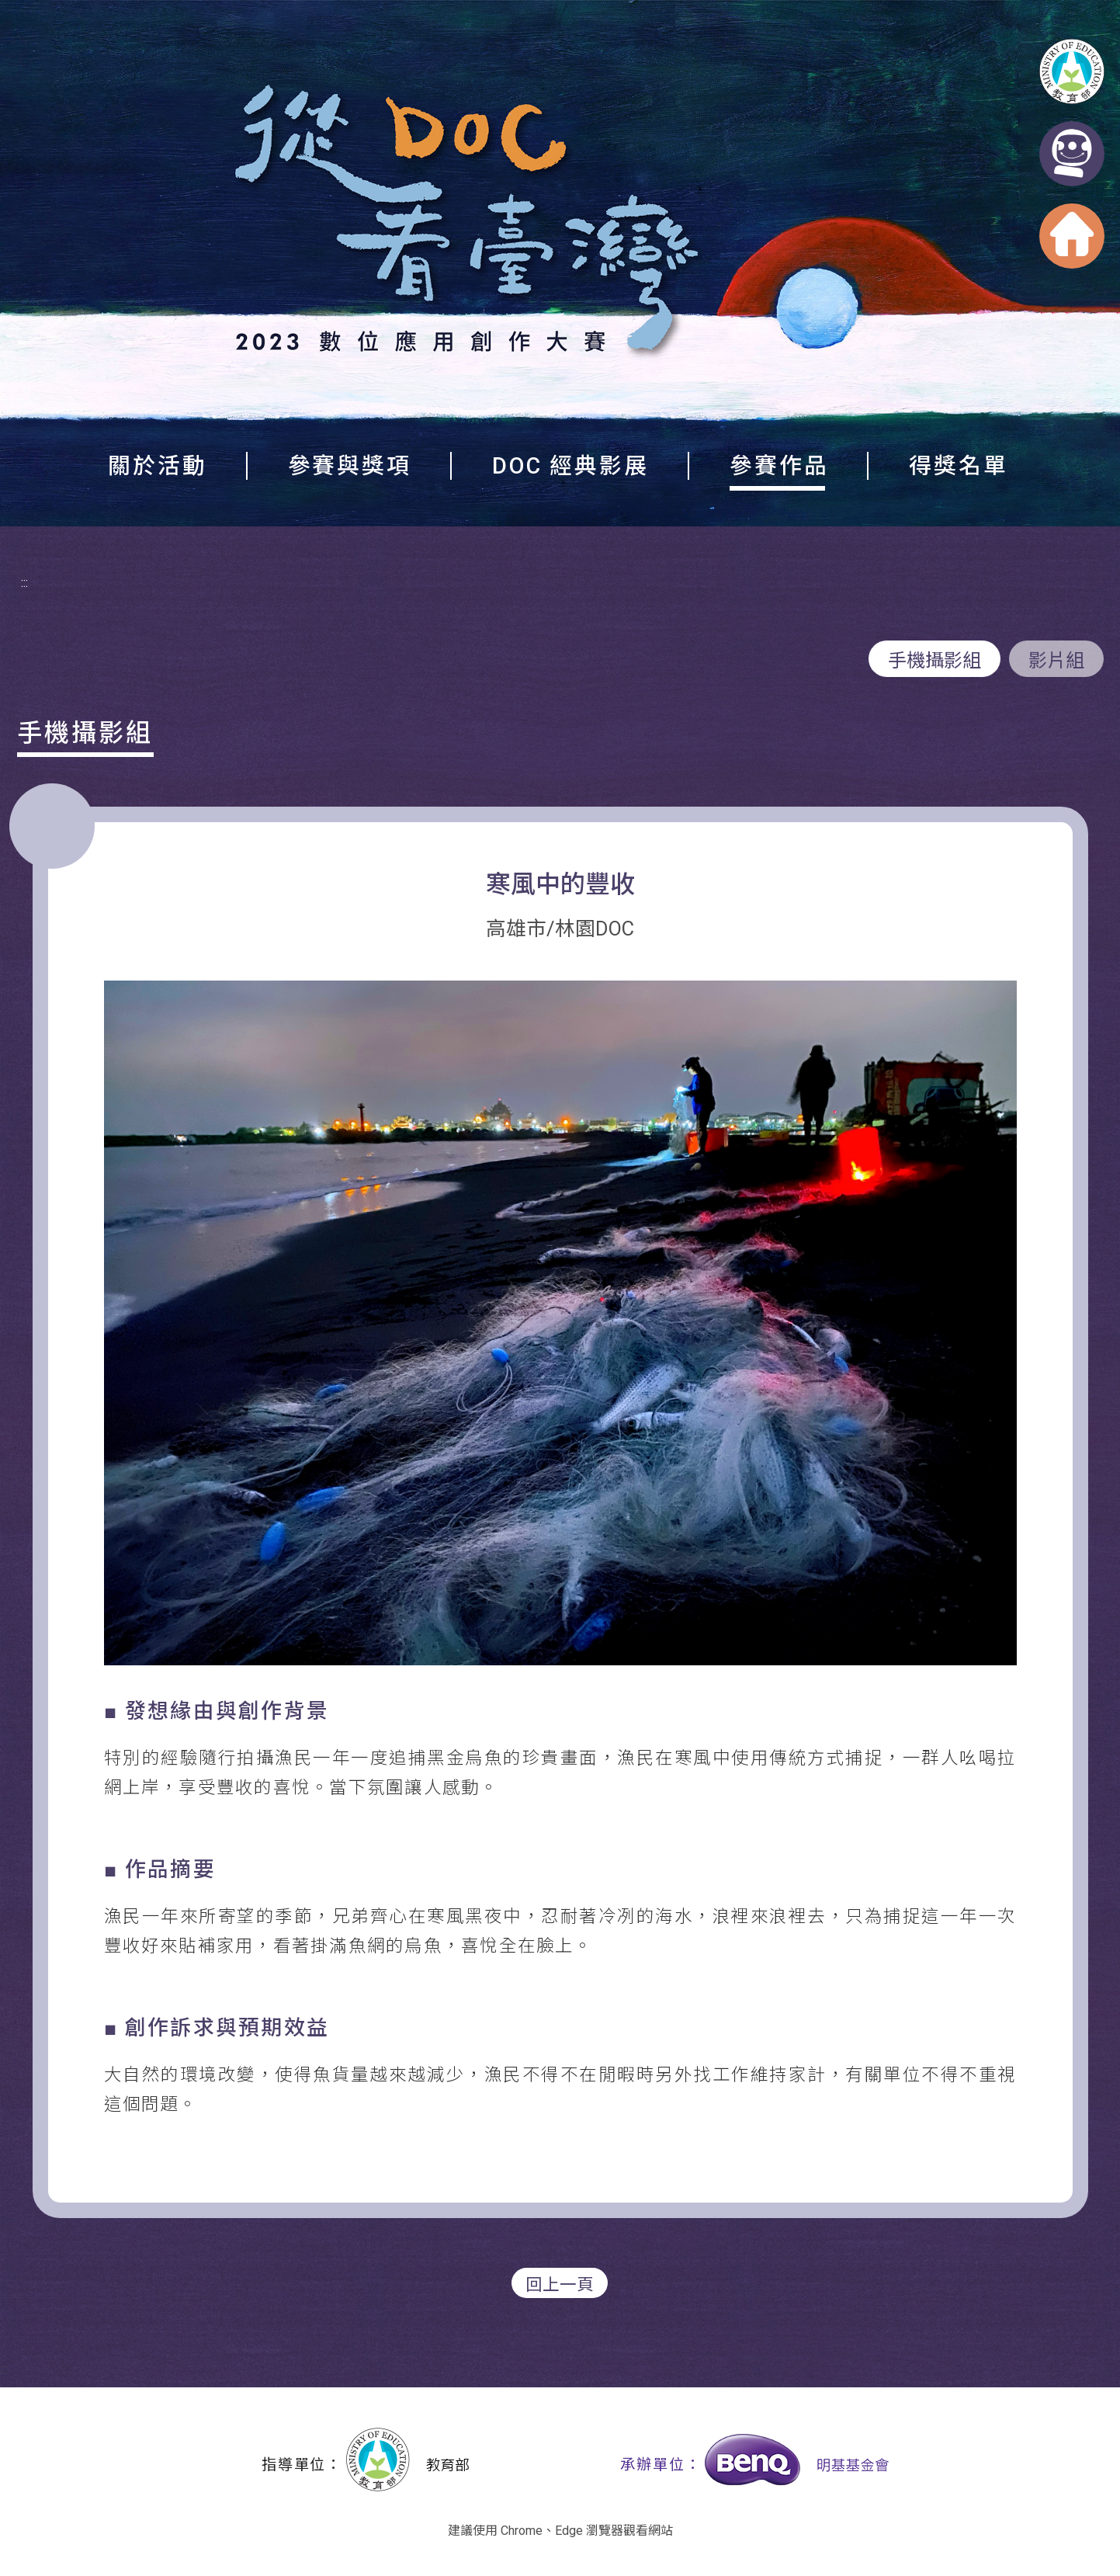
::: (24, 582)
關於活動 (157, 466)
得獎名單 (958, 466)
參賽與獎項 (349, 466)
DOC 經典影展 (570, 466)
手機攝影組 (934, 661)
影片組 (1056, 661)
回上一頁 (559, 2284)
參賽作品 (779, 466)
